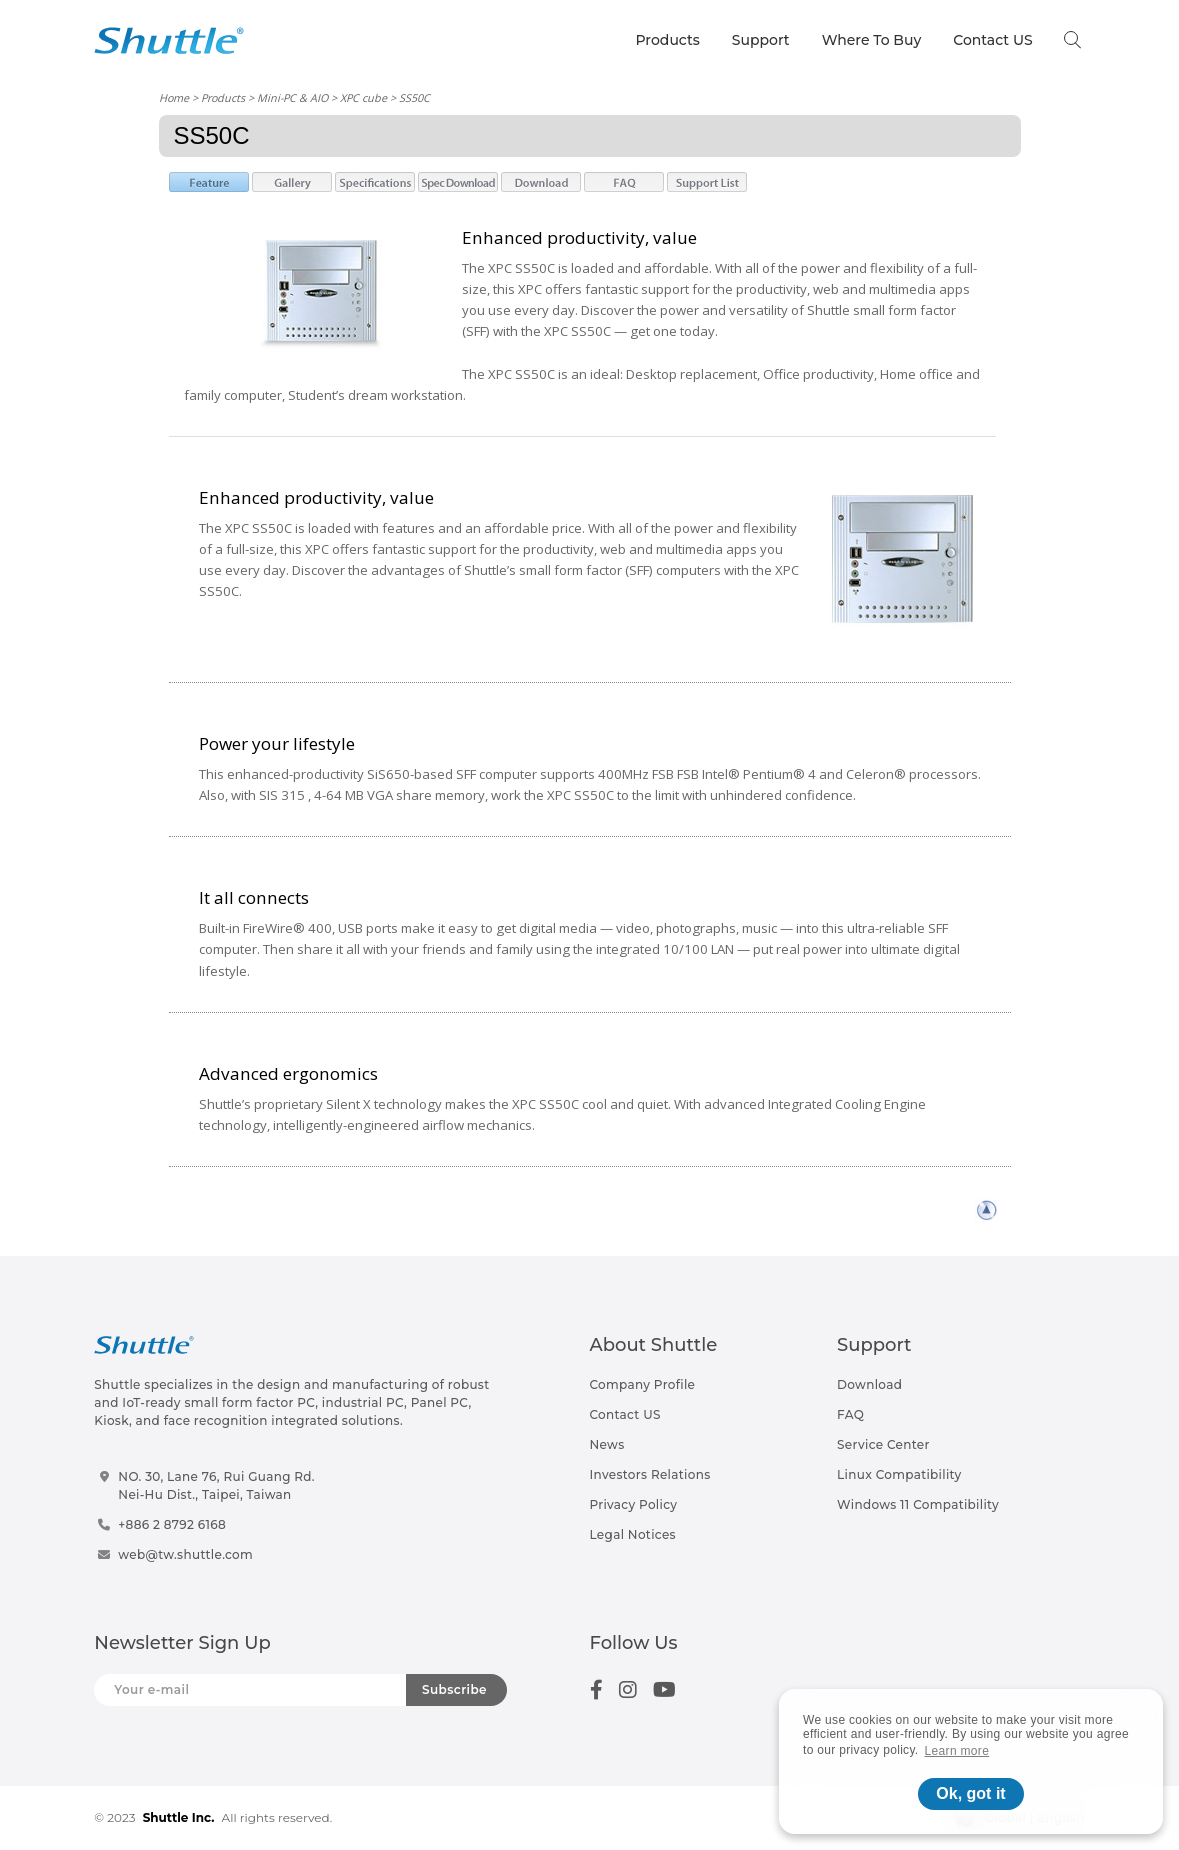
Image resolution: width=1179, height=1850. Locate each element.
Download (869, 1384)
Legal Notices (633, 1534)
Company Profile (643, 1384)
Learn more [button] (957, 1751)
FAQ (850, 1414)
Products (668, 40)
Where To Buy (872, 40)
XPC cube (363, 97)
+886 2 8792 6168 (172, 1524)
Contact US (992, 40)
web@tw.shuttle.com (185, 1554)
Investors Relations (650, 1474)
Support (761, 40)
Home (174, 97)
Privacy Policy (634, 1504)
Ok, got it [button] (970, 1793)
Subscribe (454, 1689)
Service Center (883, 1444)
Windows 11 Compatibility (918, 1504)
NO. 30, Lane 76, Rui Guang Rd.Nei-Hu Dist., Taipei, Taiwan (216, 1485)
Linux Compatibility (899, 1474)
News (607, 1444)
